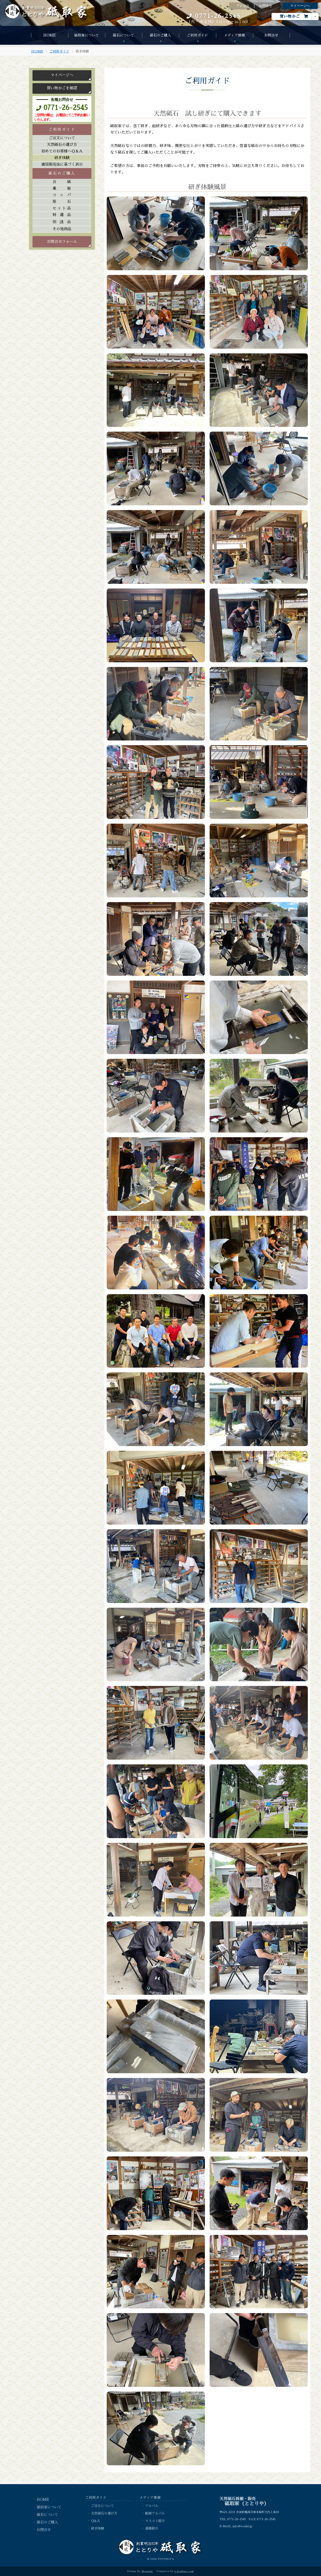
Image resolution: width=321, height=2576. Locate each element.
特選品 (62, 215)
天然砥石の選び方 (62, 145)
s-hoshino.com (184, 2571)
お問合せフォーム (62, 242)
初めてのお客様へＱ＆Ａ (62, 151)
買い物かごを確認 (62, 88)
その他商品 (62, 229)
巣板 (62, 188)
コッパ (62, 195)
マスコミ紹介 (155, 2521)
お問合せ (265, 6)
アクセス (242, 6)
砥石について (123, 35)
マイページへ (300, 6)
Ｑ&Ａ (95, 2521)
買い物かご (294, 16)
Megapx (147, 2571)
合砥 (62, 182)
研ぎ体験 (61, 158)
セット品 (62, 208)
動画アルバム (155, 2513)
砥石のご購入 (160, 35)
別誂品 (62, 222)
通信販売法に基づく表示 (62, 164)
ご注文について (62, 138)
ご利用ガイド (197, 35)
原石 (62, 202)
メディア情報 (234, 35)
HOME (49, 35)
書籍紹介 (151, 2528)
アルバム (151, 2505)
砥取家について (86, 35)
